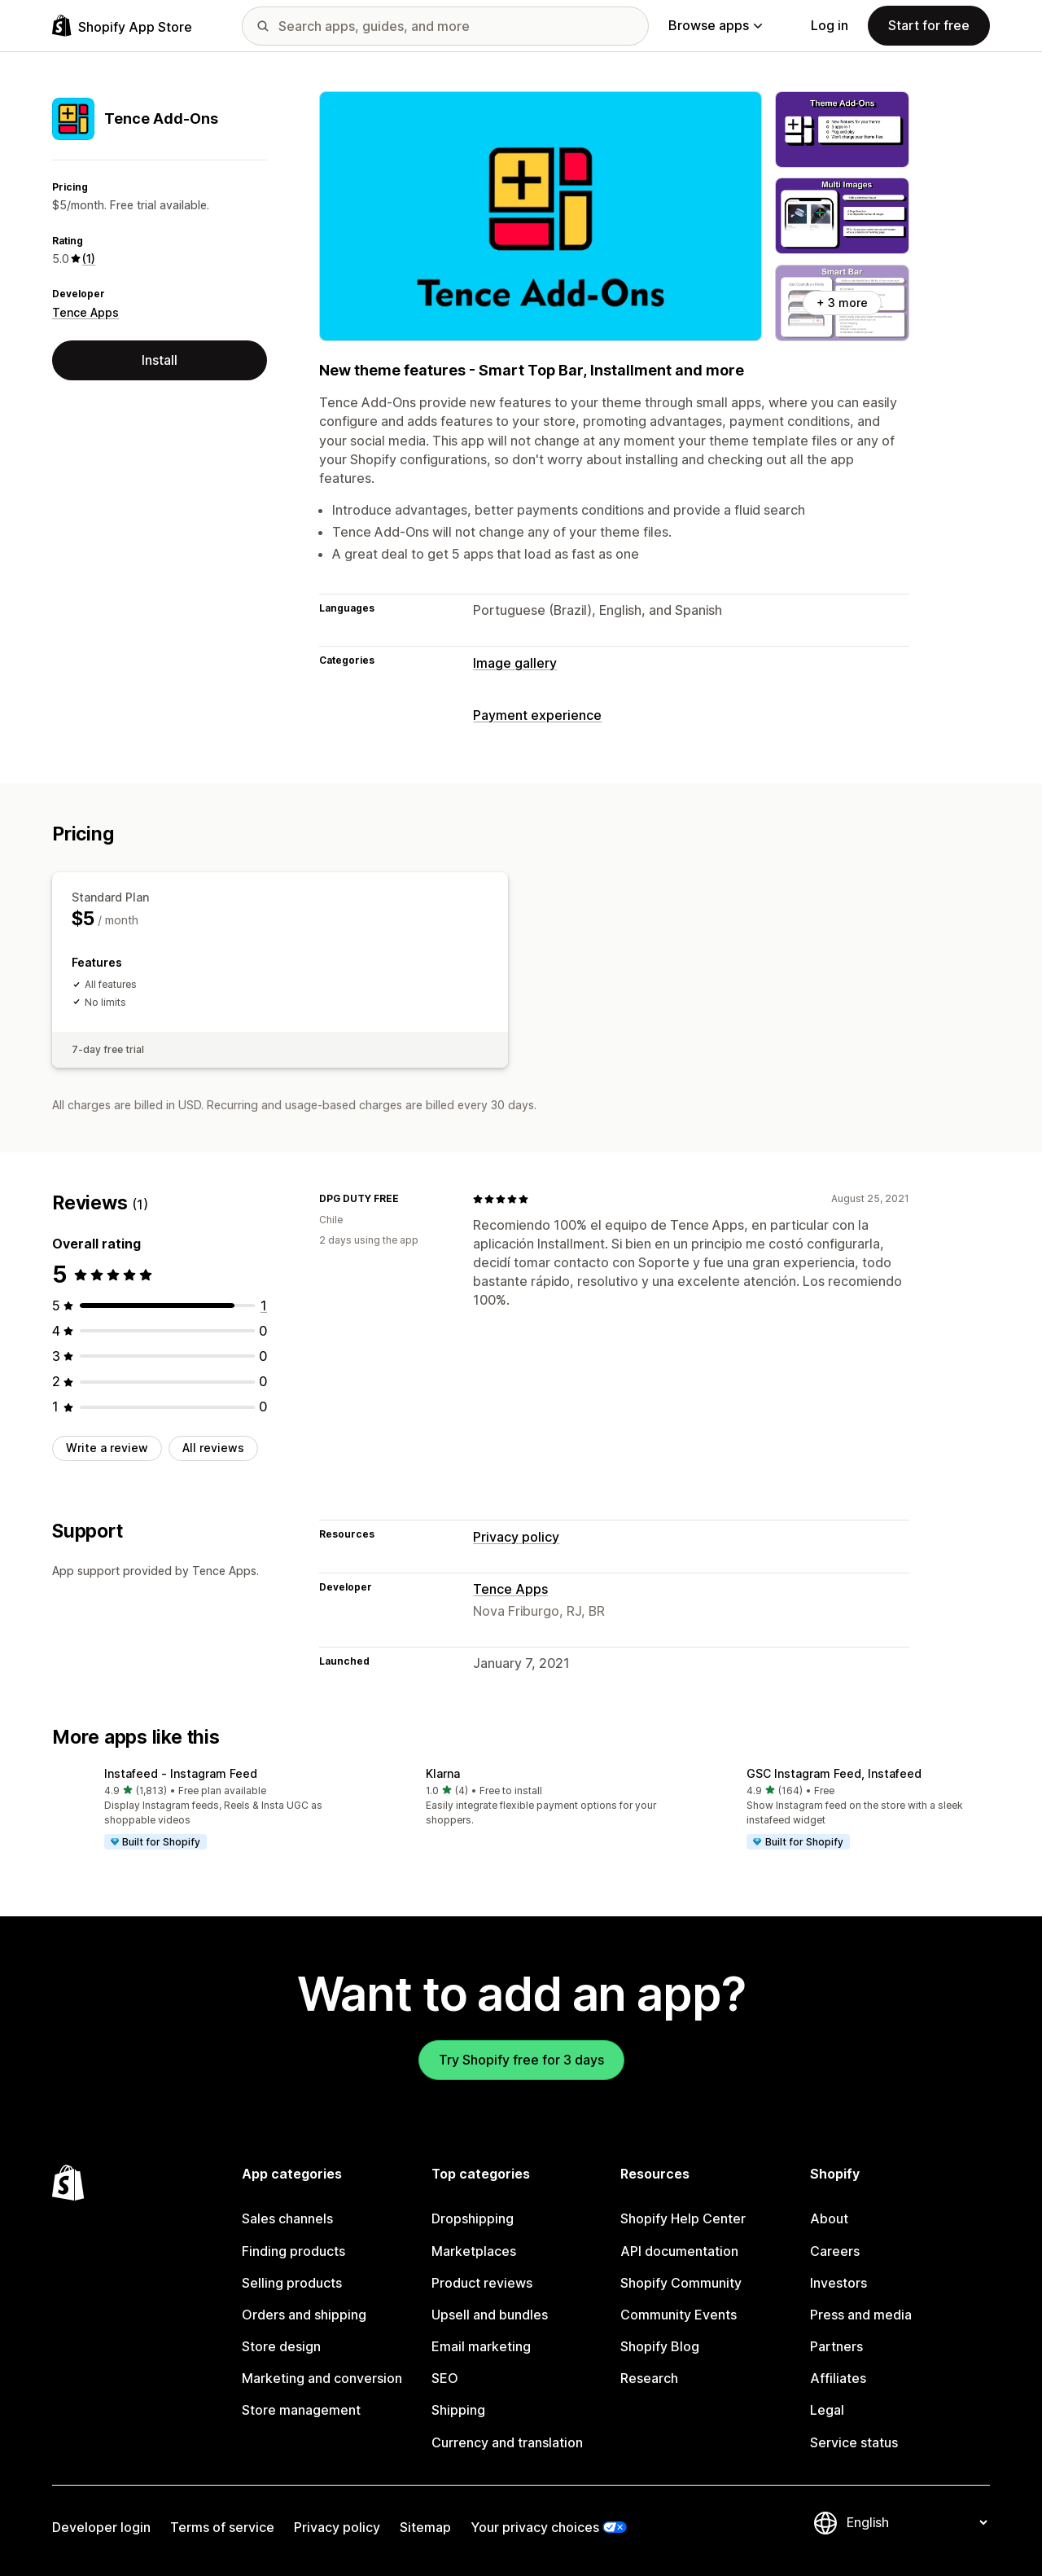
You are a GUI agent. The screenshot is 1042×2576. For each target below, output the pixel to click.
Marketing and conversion (322, 2378)
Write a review (107, 1448)
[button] (200, 1809)
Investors (838, 2283)
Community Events (678, 2314)
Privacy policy (516, 1537)
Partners (836, 2346)
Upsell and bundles (489, 2314)
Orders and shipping (304, 2314)
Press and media (861, 2314)
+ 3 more (842, 302)
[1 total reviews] (263, 1305)
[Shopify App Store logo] (122, 26)
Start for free (929, 25)
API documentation (679, 2251)
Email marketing (481, 2346)
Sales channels (287, 2218)
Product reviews (481, 2283)
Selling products (292, 2283)
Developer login (101, 2527)
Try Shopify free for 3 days (521, 2060)
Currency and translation (507, 2442)
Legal (827, 2410)
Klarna (443, 1773)
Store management (301, 2410)
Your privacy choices (535, 2527)
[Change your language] (916, 2522)
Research (649, 2378)
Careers (835, 2251)
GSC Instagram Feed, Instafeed (834, 1773)
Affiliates (838, 2378)
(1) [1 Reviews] (88, 258)
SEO (444, 2378)
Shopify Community (681, 2283)
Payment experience (537, 715)
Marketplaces (473, 2251)
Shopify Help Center (683, 2218)
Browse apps (715, 25)
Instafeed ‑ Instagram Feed (180, 1773)
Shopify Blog (659, 2346)
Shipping (458, 2410)
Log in (829, 25)
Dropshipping (472, 2218)
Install (159, 360)
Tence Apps (85, 312)
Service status (854, 2442)
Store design (281, 2346)
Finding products (293, 2251)
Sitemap (425, 2527)
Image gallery (515, 663)
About (829, 2218)
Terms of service (222, 2527)
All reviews (213, 1448)
